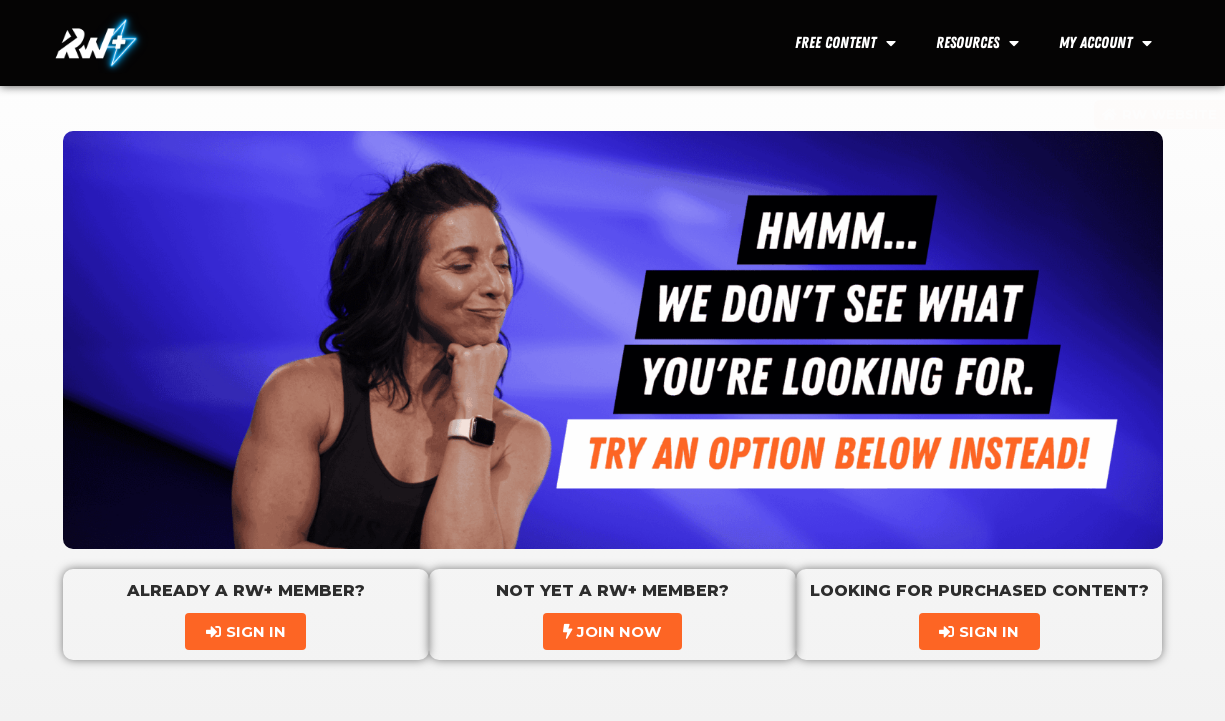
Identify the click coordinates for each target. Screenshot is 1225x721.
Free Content (845, 43)
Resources (977, 43)
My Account (1105, 43)
